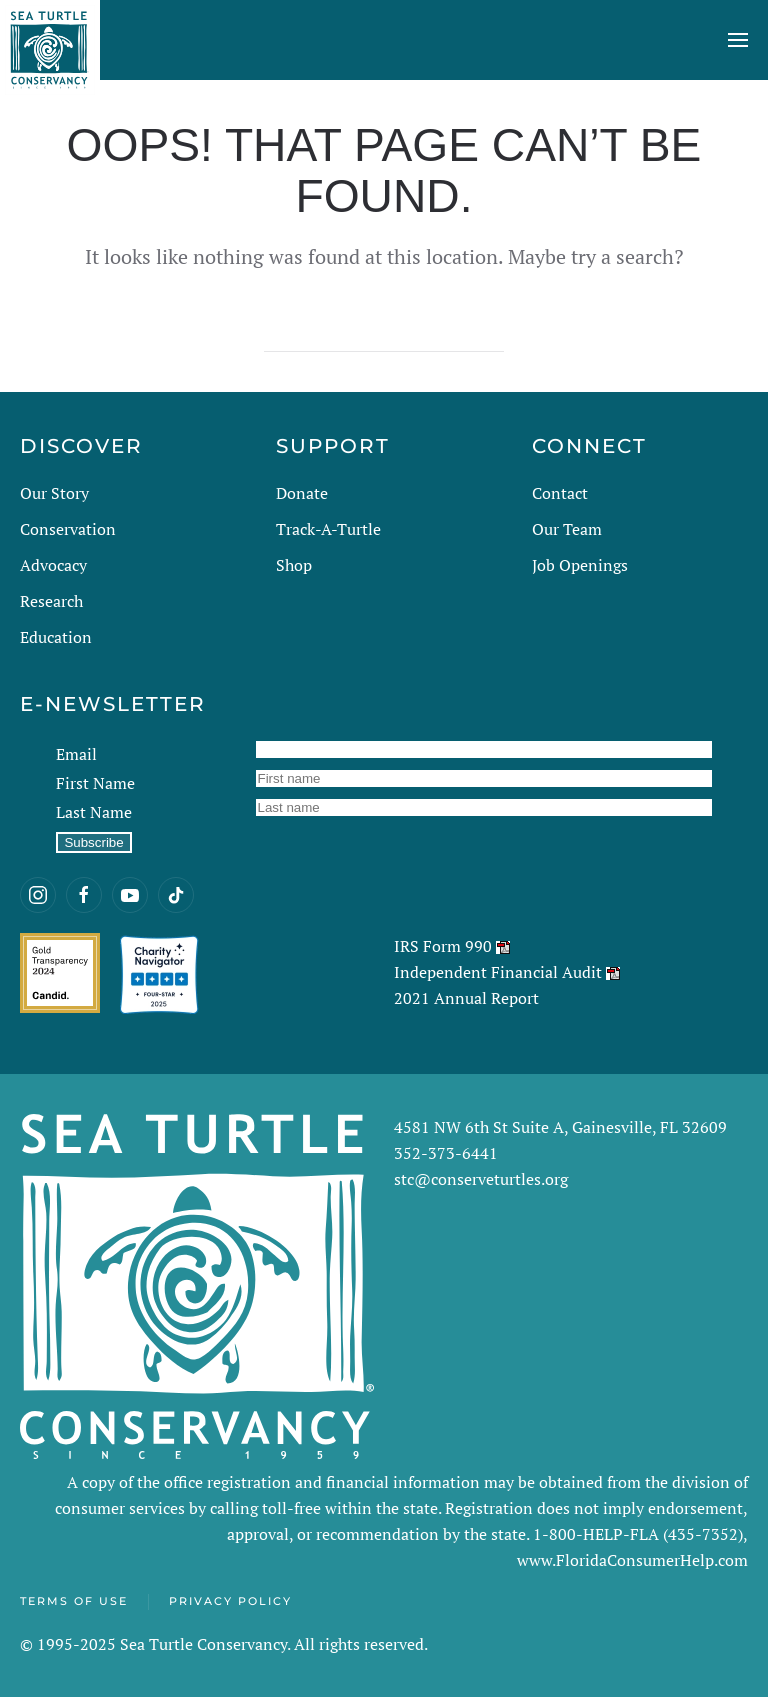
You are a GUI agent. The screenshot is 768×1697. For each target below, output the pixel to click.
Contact (560, 493)
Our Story (54, 493)
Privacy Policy (230, 1601)
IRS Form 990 (443, 946)
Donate (302, 493)
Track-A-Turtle (328, 529)
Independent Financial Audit (498, 972)
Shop (294, 565)
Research (51, 601)
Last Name (94, 812)
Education (56, 637)
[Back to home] (50, 40)
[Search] (384, 332)
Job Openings (580, 565)
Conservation (68, 529)
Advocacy (53, 565)
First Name (95, 783)
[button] (738, 40)
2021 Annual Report (466, 998)
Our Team (567, 529)
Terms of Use (74, 1601)
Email (76, 754)
